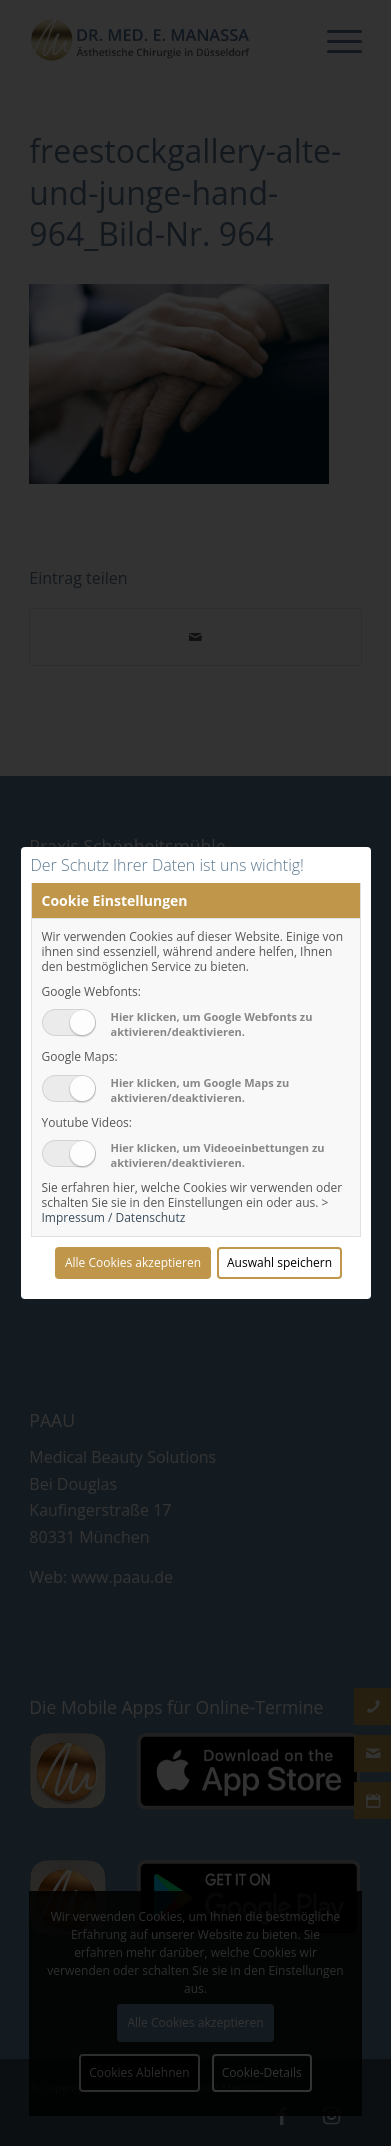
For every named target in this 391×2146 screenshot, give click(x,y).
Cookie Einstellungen (115, 900)
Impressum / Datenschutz (114, 1217)
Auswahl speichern (279, 1262)
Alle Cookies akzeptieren (133, 1262)
